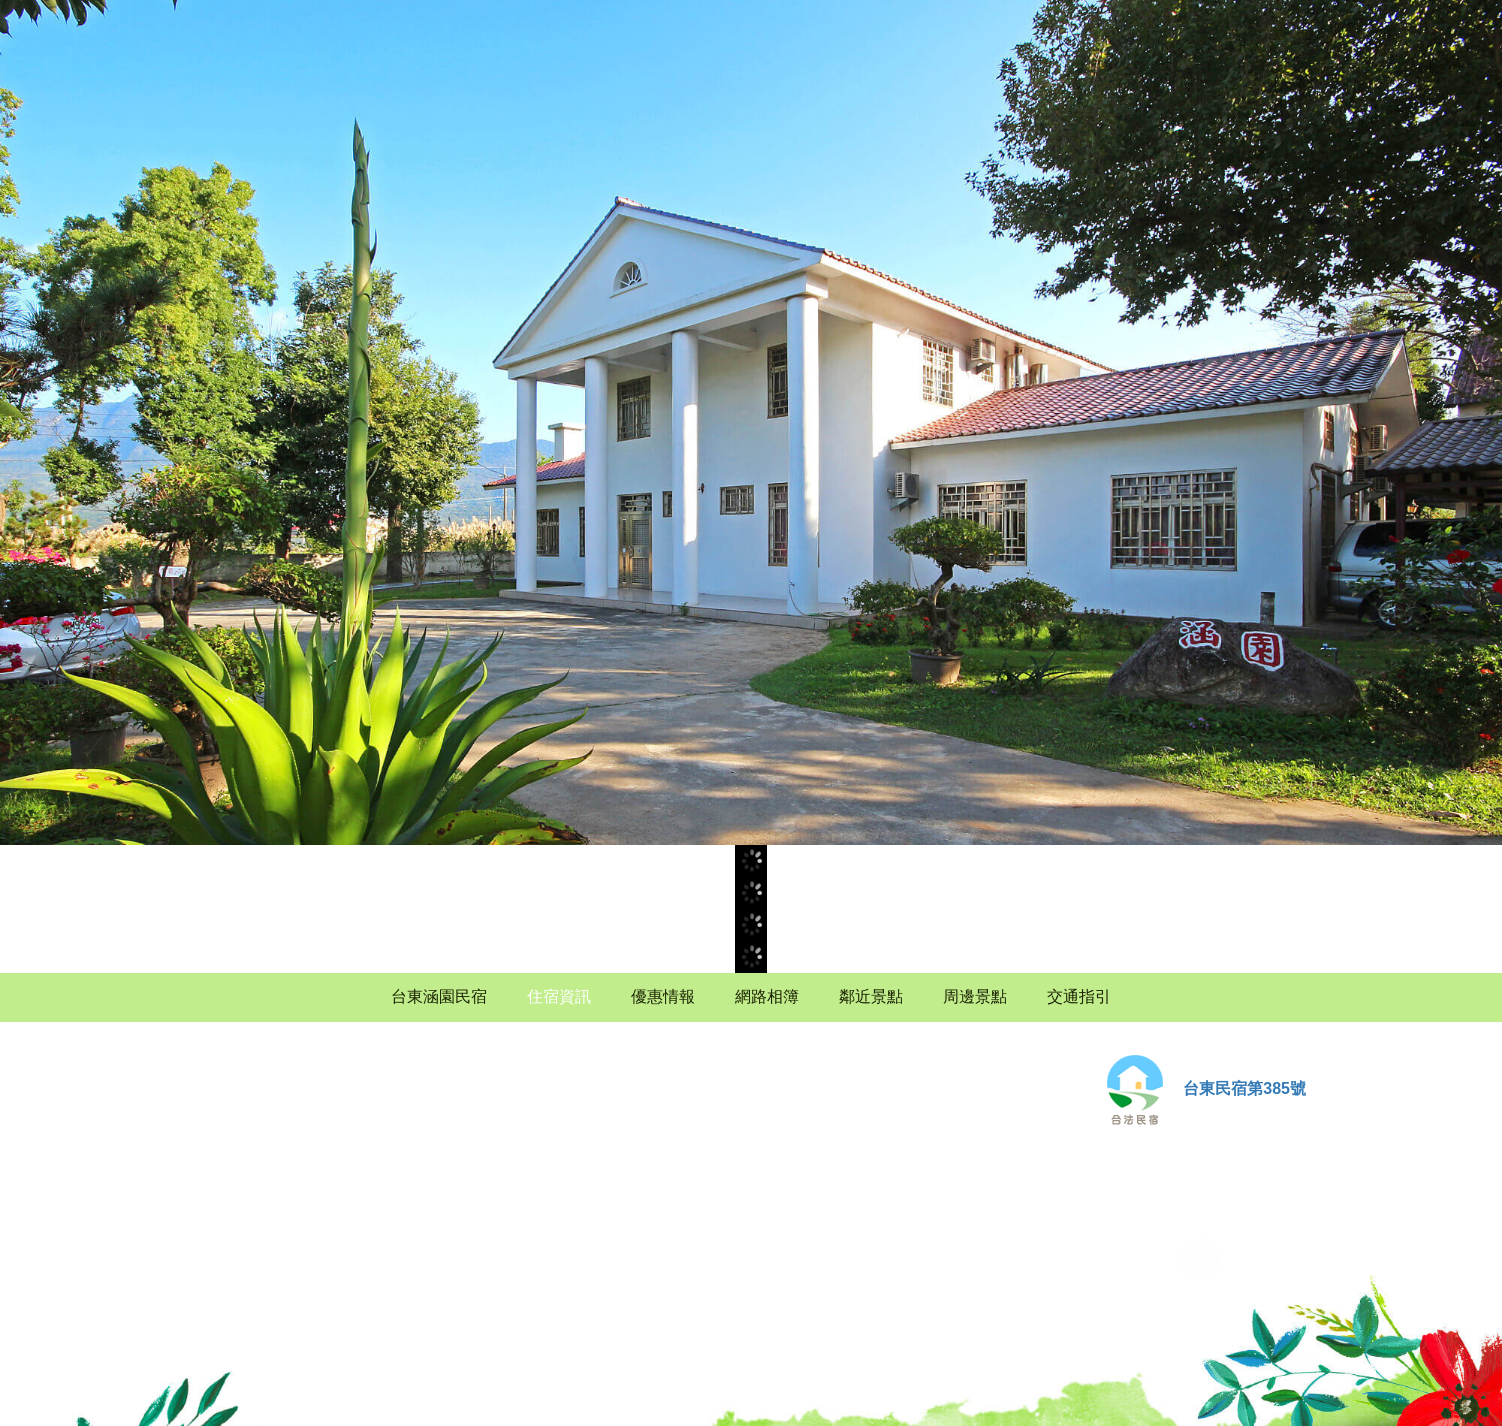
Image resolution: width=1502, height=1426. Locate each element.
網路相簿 (767, 996)
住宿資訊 (559, 996)
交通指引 (1079, 996)
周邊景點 (975, 996)
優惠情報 (663, 996)
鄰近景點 (871, 996)
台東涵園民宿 (439, 996)
